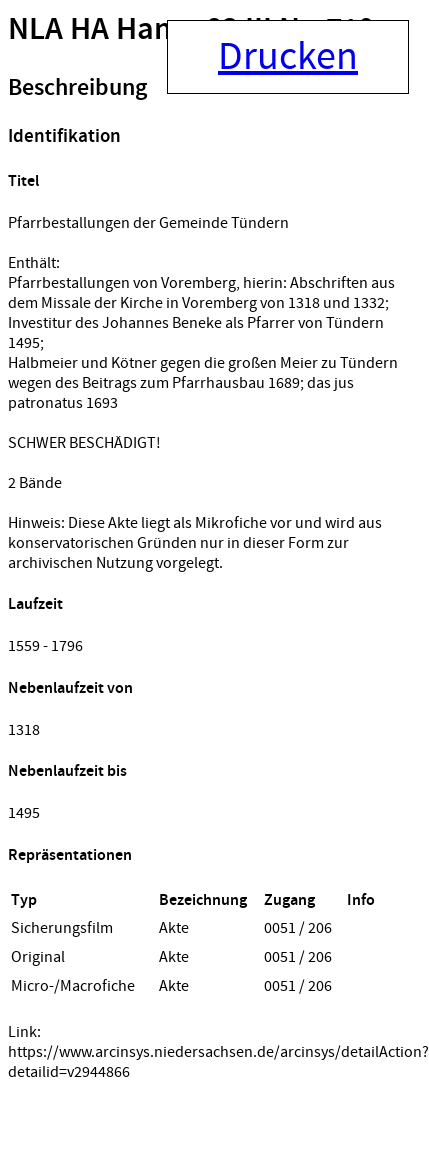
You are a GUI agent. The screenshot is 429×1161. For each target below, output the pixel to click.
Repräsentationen (70, 855)
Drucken (288, 57)
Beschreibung (77, 88)
